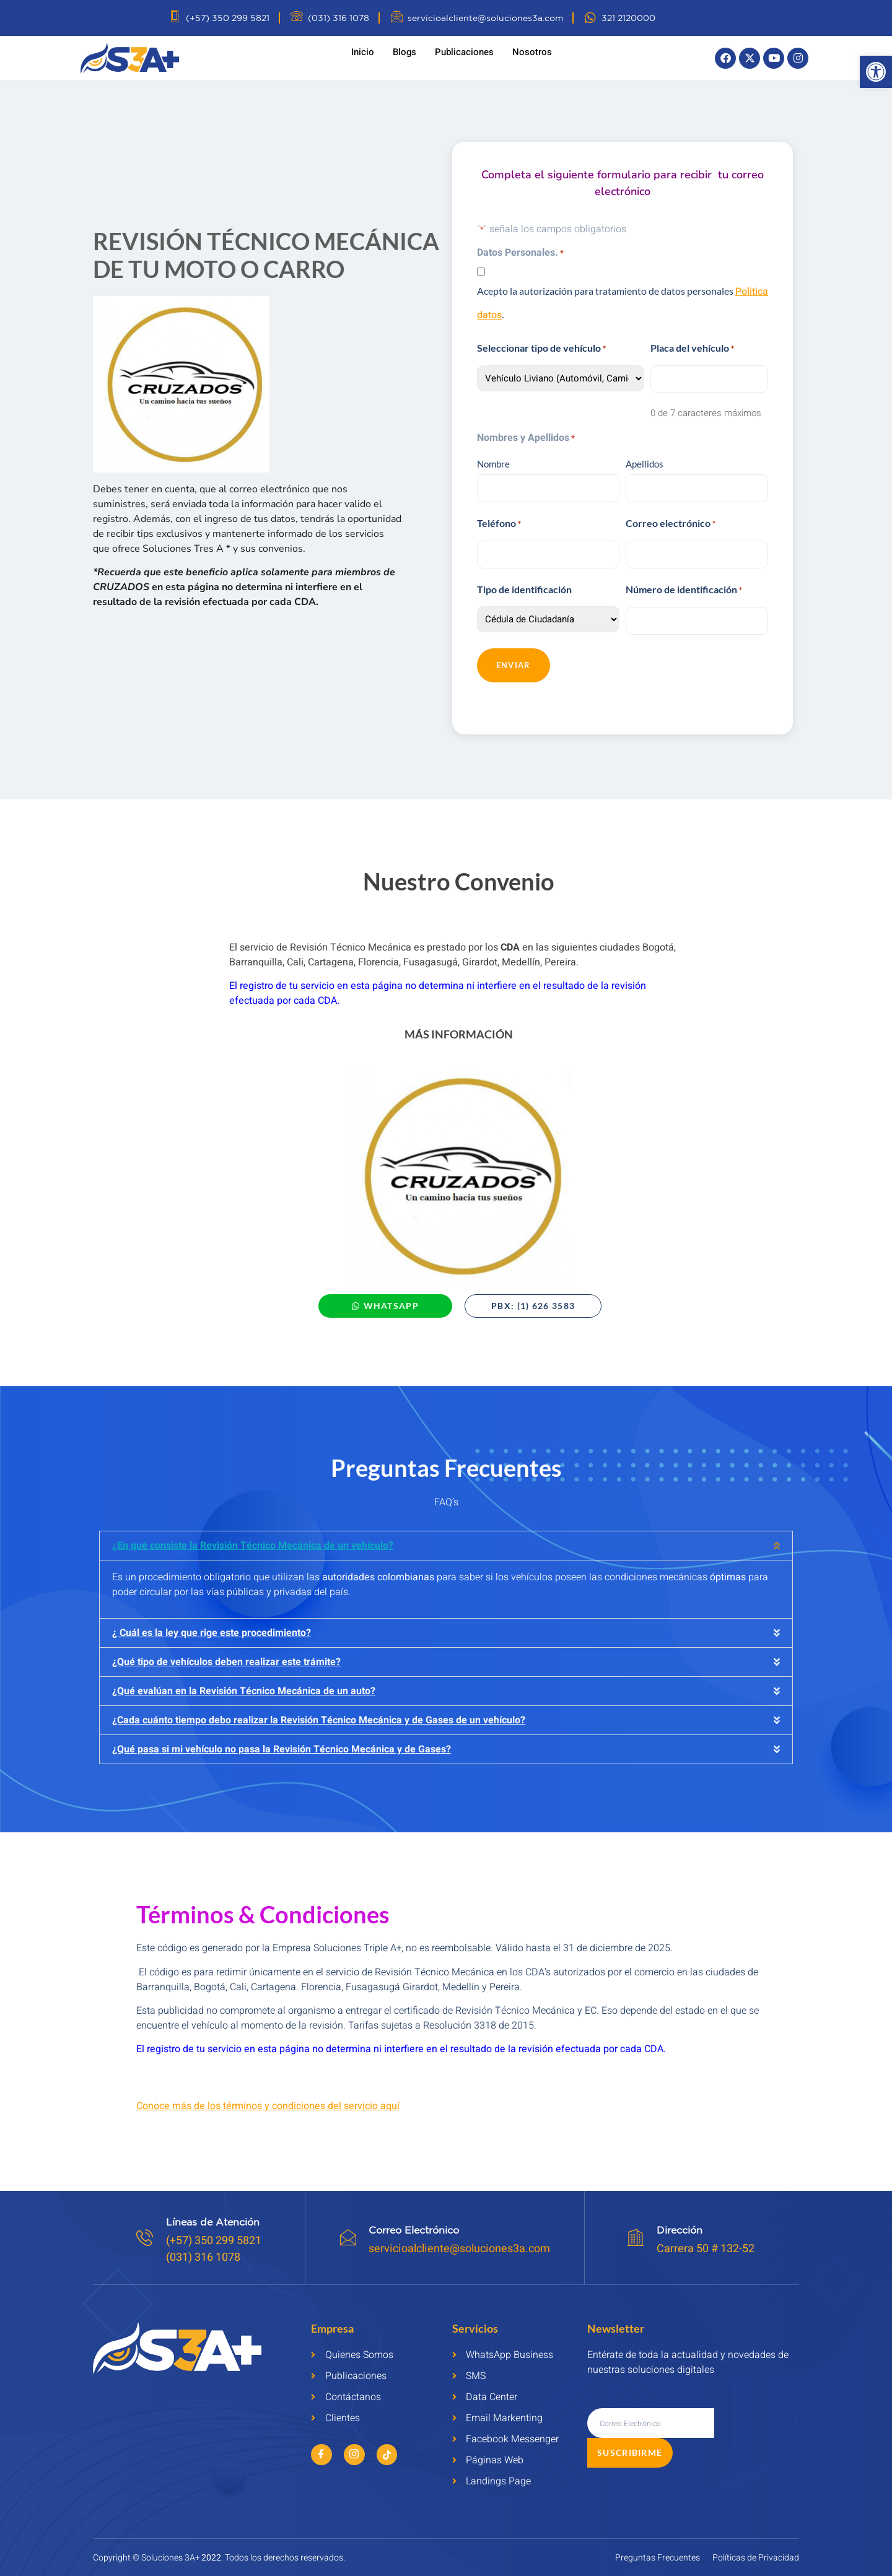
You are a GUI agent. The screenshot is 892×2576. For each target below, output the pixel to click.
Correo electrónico (670, 519)
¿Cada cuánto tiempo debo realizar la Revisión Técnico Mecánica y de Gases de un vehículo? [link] (318, 1710)
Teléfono (499, 519)
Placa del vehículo (692, 348)
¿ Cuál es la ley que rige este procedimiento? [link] (211, 1623)
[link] (876, 72)
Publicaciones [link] (464, 52)
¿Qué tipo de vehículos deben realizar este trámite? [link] (226, 1652)
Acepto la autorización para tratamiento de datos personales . (622, 303)
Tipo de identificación (524, 581)
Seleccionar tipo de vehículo (541, 348)
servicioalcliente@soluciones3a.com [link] (460, 2239)
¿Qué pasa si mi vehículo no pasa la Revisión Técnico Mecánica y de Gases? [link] (281, 1739)
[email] (650, 2413)
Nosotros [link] (532, 52)
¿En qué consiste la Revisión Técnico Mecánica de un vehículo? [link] (252, 1536)
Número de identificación (684, 582)
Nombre (493, 461)
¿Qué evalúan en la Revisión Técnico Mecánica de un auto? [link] (243, 1681)
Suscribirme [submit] (754, 2413)
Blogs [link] (404, 52)
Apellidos (644, 461)
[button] (446, 1536)
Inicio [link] (362, 52)
